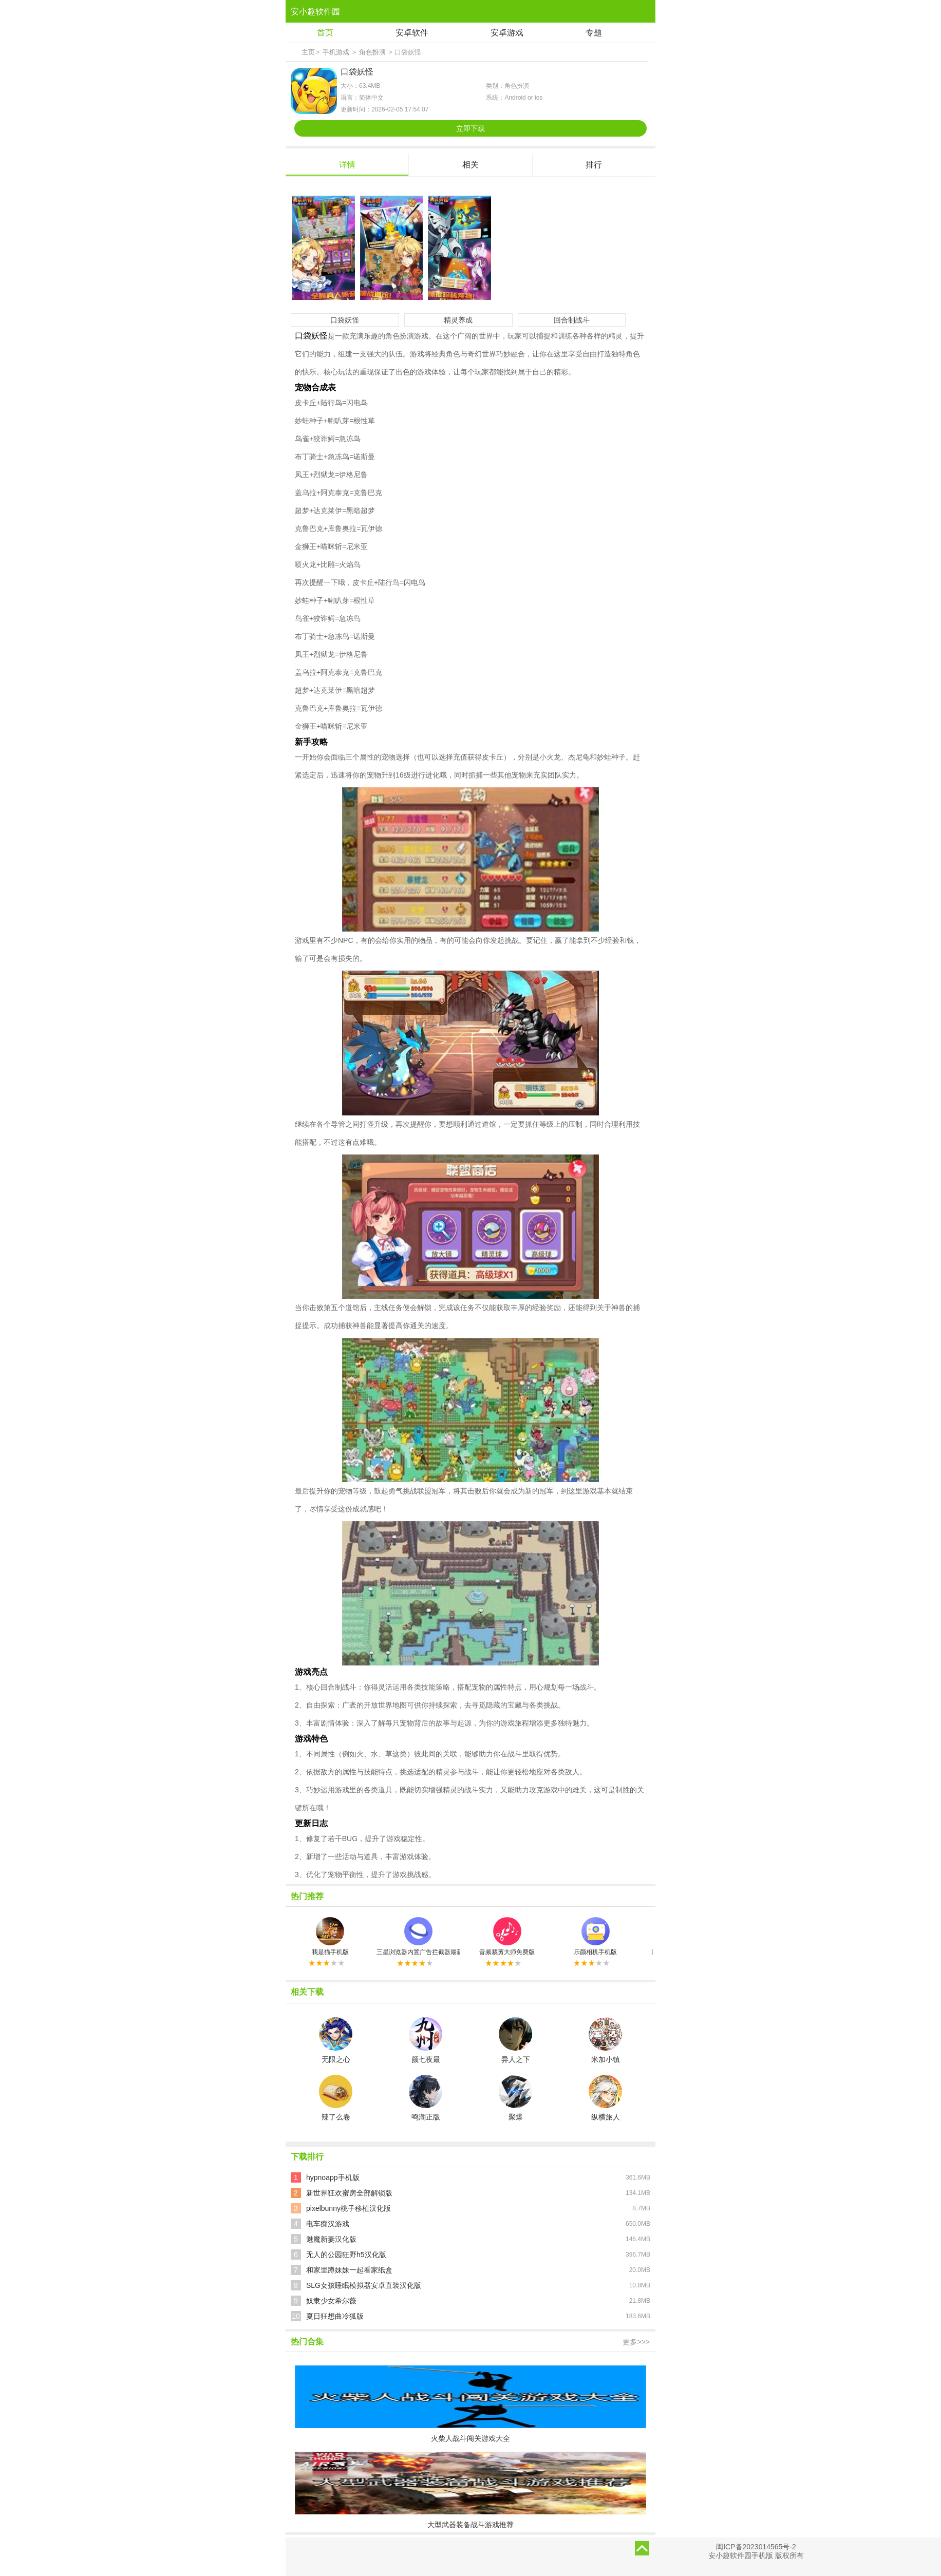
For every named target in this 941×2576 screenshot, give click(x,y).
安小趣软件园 (315, 11)
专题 (594, 32)
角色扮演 (372, 52)
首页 (325, 32)
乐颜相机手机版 (595, 1936)
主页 (308, 52)
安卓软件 (412, 32)
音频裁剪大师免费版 (507, 1936)
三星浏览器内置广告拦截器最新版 (418, 1936)
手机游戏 (336, 52)
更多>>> (636, 2342)
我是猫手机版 (330, 1936)
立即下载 (470, 128)
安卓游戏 (507, 32)
